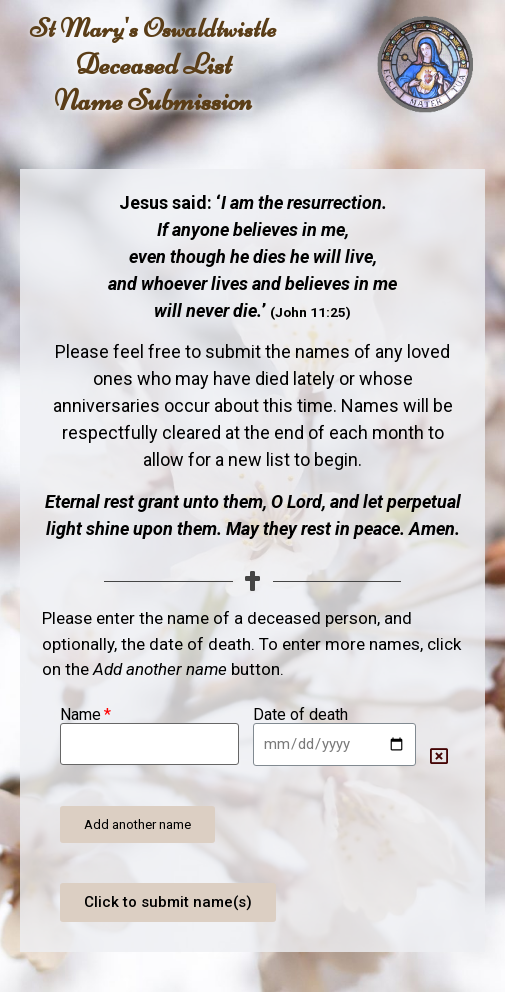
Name (80, 715)
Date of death (300, 715)
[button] (137, 824)
